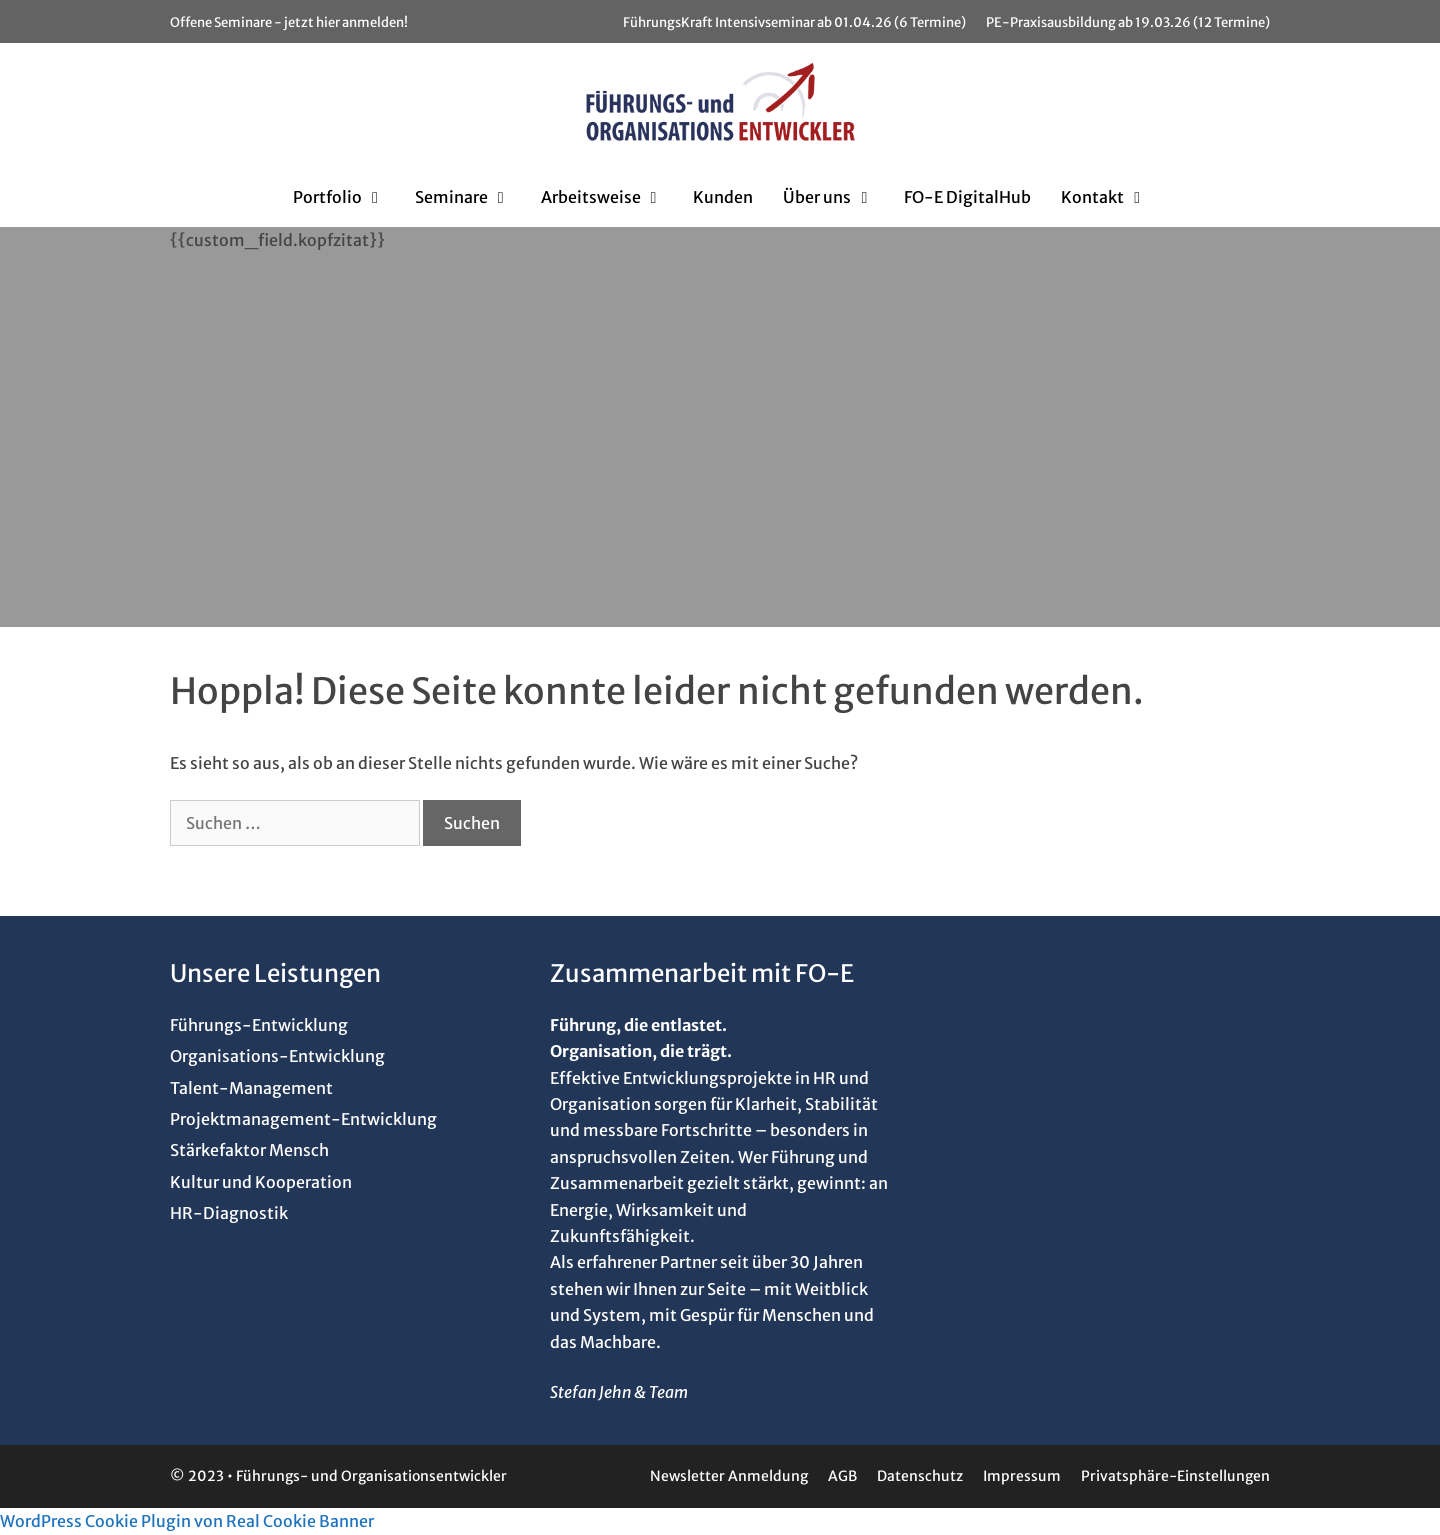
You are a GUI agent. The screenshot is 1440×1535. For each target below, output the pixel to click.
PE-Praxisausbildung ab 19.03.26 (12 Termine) (1128, 22)
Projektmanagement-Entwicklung (303, 1119)
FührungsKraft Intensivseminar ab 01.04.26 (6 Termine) (794, 22)
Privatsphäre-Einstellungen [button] (1175, 1476)
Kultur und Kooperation (261, 1182)
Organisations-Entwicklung (277, 1056)
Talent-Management (251, 1088)
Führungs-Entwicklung (259, 1025)
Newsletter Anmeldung (729, 1476)
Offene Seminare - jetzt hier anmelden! (289, 22)
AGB (842, 1476)
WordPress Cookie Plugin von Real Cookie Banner (187, 1521)
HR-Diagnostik (229, 1213)
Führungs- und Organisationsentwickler (371, 1476)
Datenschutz (920, 1476)
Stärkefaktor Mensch (249, 1150)
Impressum (1022, 1476)
